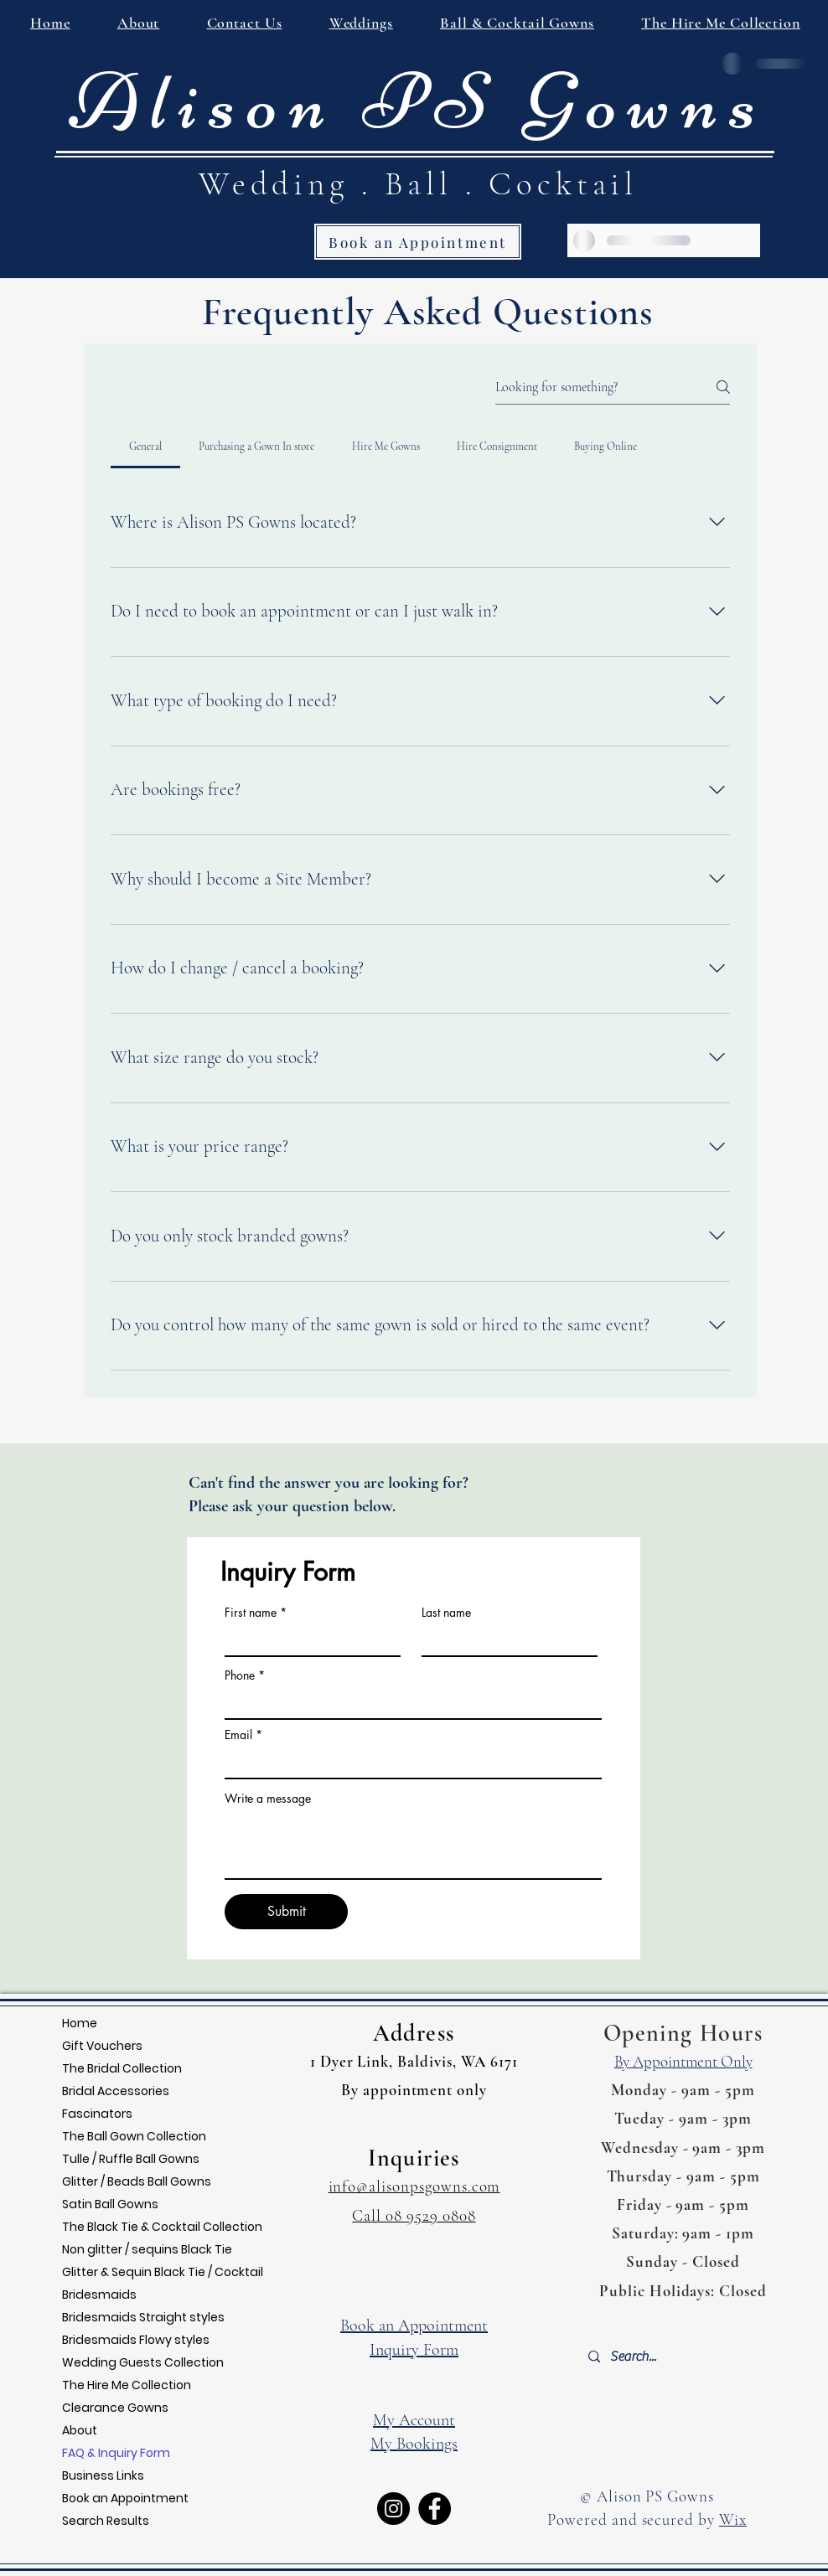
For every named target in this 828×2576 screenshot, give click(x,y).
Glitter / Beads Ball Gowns (136, 2181)
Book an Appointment (125, 2498)
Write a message (268, 1798)
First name (251, 1612)
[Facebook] (434, 2508)
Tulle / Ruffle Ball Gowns (130, 2158)
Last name (446, 1612)
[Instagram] (393, 2508)
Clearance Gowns (115, 2407)
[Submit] (286, 1911)
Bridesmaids (99, 2294)
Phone (240, 1675)
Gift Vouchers (102, 2045)
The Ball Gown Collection (134, 2136)
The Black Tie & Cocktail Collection (162, 2226)
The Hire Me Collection (126, 2385)
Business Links (103, 2475)
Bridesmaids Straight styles (143, 2317)
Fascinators (97, 2113)
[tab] (145, 446)
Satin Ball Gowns (110, 2204)
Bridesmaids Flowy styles (136, 2339)
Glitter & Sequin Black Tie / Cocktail (162, 2272)
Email (238, 1735)
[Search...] (682, 2357)
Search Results (105, 2520)
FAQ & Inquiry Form (116, 2452)
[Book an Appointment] (417, 242)
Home (79, 2023)
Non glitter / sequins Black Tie (147, 2249)
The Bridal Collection (122, 2068)
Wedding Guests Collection (143, 2362)
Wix (733, 2519)
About (79, 2430)
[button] (244, 22)
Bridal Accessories (115, 2091)
